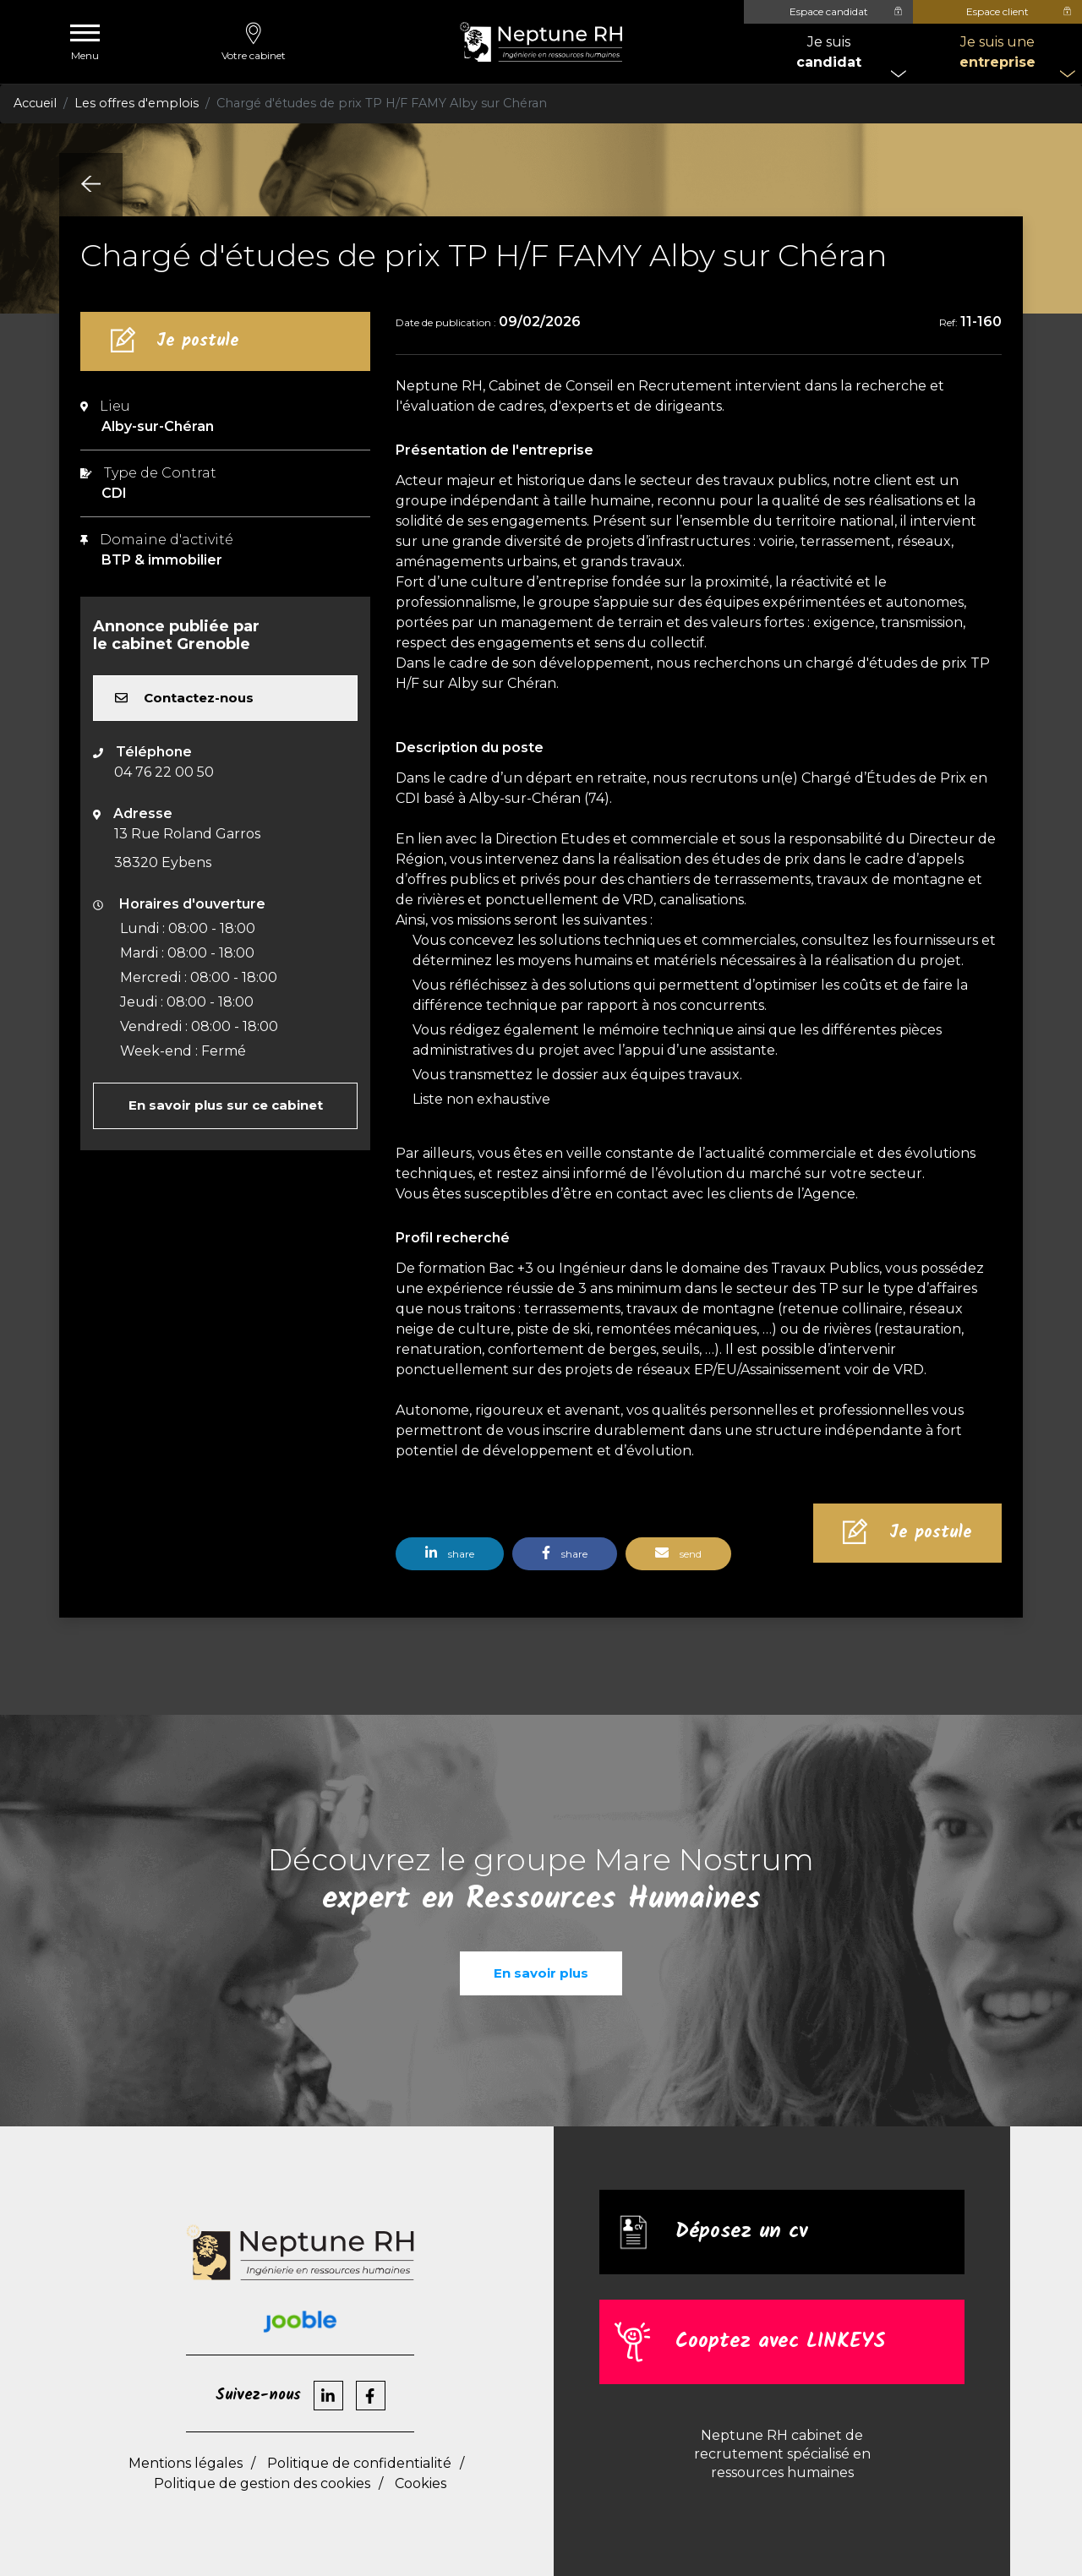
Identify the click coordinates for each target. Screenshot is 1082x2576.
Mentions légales (185, 2463)
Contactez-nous (184, 698)
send (678, 1553)
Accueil (35, 103)
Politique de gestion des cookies (262, 2483)
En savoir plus (541, 1973)
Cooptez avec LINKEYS (780, 2342)
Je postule (197, 341)
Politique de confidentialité (359, 2463)
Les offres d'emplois (136, 103)
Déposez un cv (741, 2232)
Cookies (420, 2483)
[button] (454, 1560)
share (449, 1553)
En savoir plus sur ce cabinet (225, 1105)
